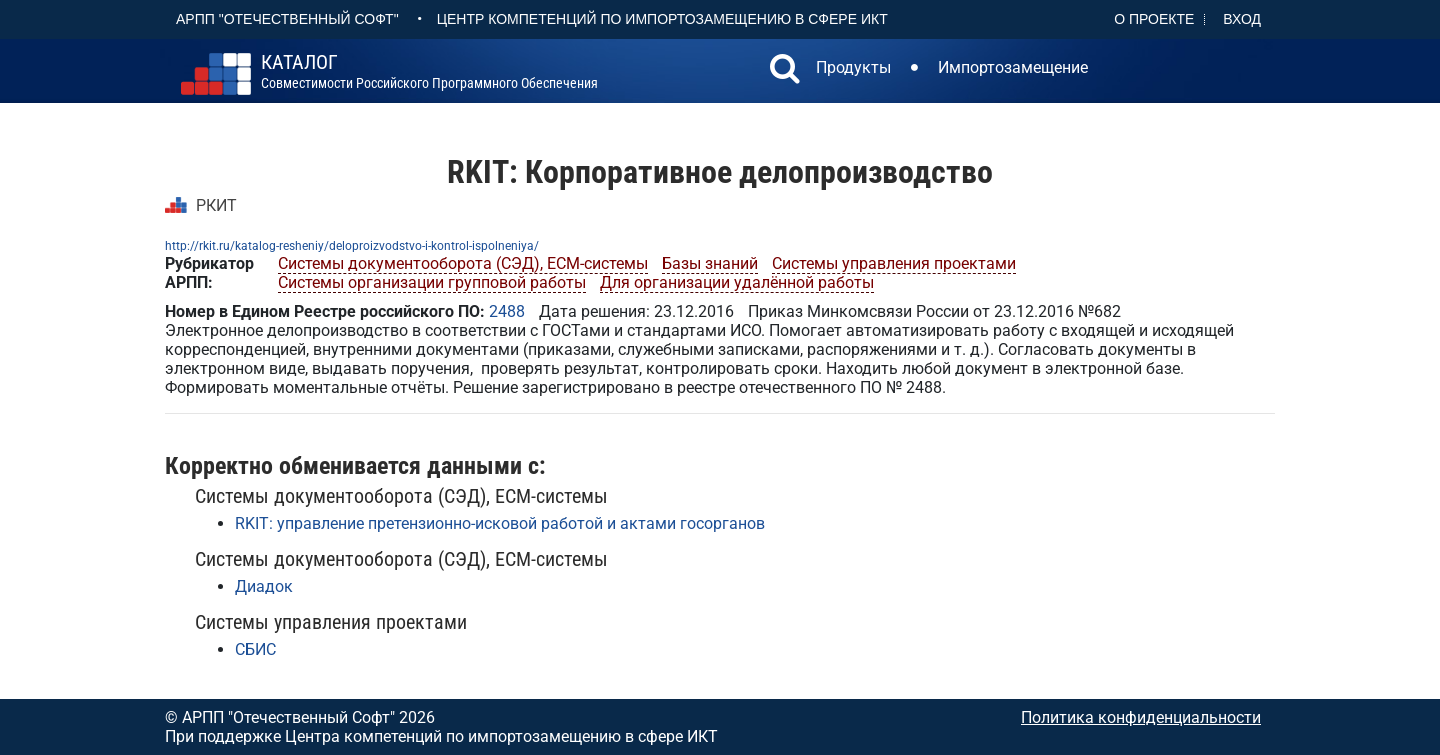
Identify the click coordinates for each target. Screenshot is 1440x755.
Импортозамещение (1013, 67)
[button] (785, 71)
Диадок (264, 586)
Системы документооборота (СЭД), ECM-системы (463, 263)
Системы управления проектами (894, 263)
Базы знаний (710, 263)
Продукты (853, 67)
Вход (1242, 19)
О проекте (1154, 19)
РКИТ (216, 205)
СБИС (255, 649)
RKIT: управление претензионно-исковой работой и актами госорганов (500, 523)
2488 (507, 311)
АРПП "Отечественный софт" (287, 19)
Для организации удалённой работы (737, 282)
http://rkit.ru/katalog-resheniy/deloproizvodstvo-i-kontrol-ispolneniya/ (352, 246)
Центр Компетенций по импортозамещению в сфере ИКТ (662, 19)
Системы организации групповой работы (432, 282)
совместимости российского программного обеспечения (429, 72)
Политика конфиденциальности (1141, 717)
